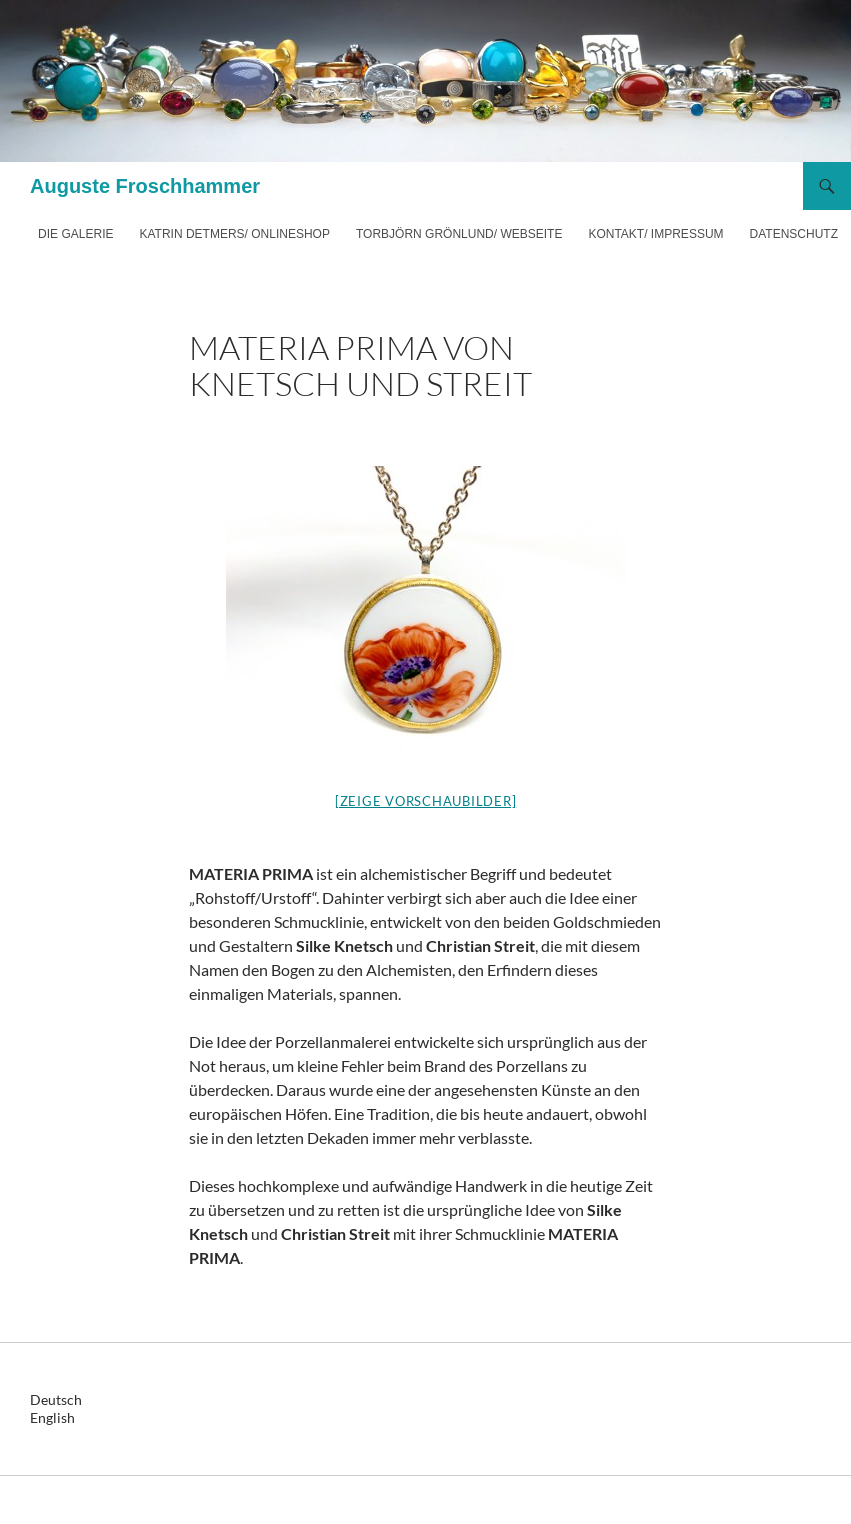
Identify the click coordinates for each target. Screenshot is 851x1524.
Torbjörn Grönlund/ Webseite (459, 234)
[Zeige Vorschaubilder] (426, 801)
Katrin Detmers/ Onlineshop (234, 234)
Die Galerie (75, 234)
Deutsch (56, 1399)
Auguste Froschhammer (145, 186)
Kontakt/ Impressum (655, 234)
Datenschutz (794, 234)
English (52, 1417)
